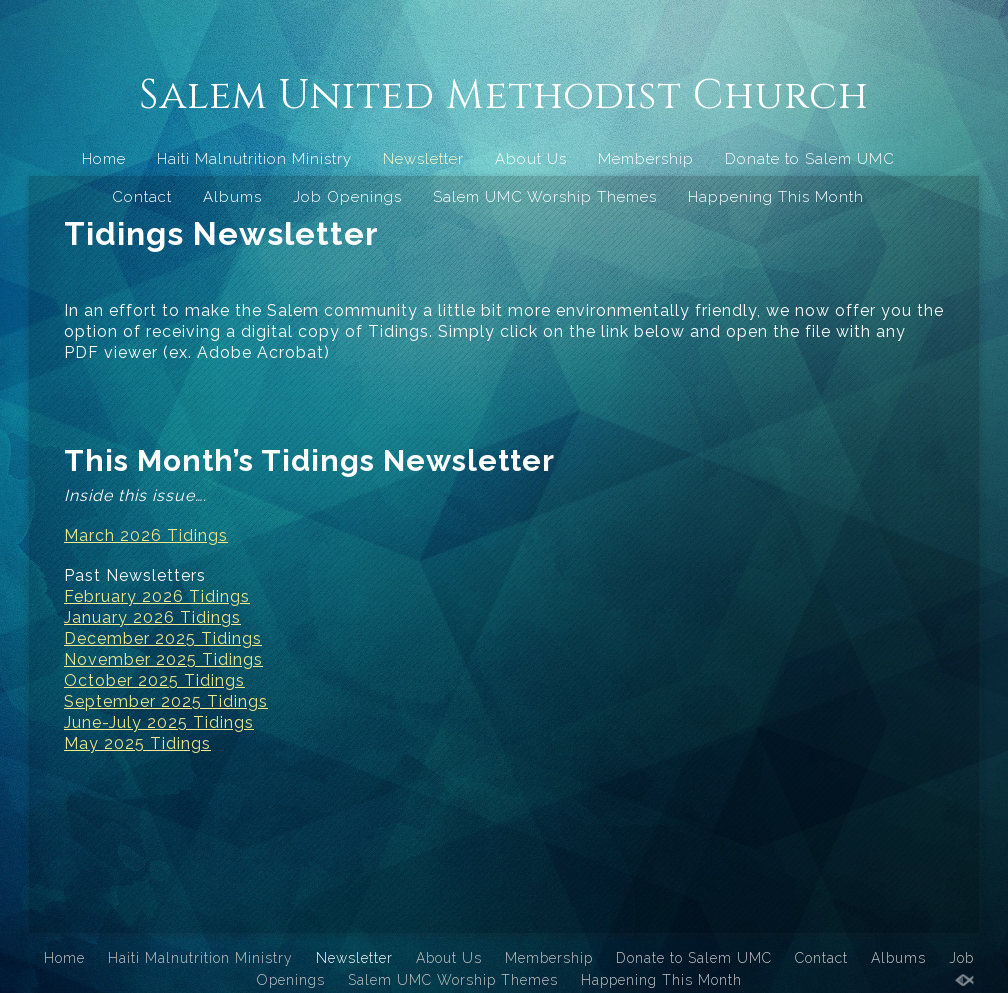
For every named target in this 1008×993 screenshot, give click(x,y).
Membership (646, 159)
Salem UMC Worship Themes (545, 197)
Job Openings (347, 197)
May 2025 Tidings (137, 743)
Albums (232, 197)
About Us (531, 159)
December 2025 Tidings (163, 638)
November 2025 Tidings (163, 659)
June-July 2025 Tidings (159, 722)
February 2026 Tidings (157, 596)
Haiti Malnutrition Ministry (254, 159)
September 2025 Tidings (166, 701)
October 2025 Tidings (154, 680)
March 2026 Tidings (146, 535)
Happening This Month (776, 197)
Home (104, 159)
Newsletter (423, 159)
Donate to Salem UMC (810, 159)
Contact (142, 197)
